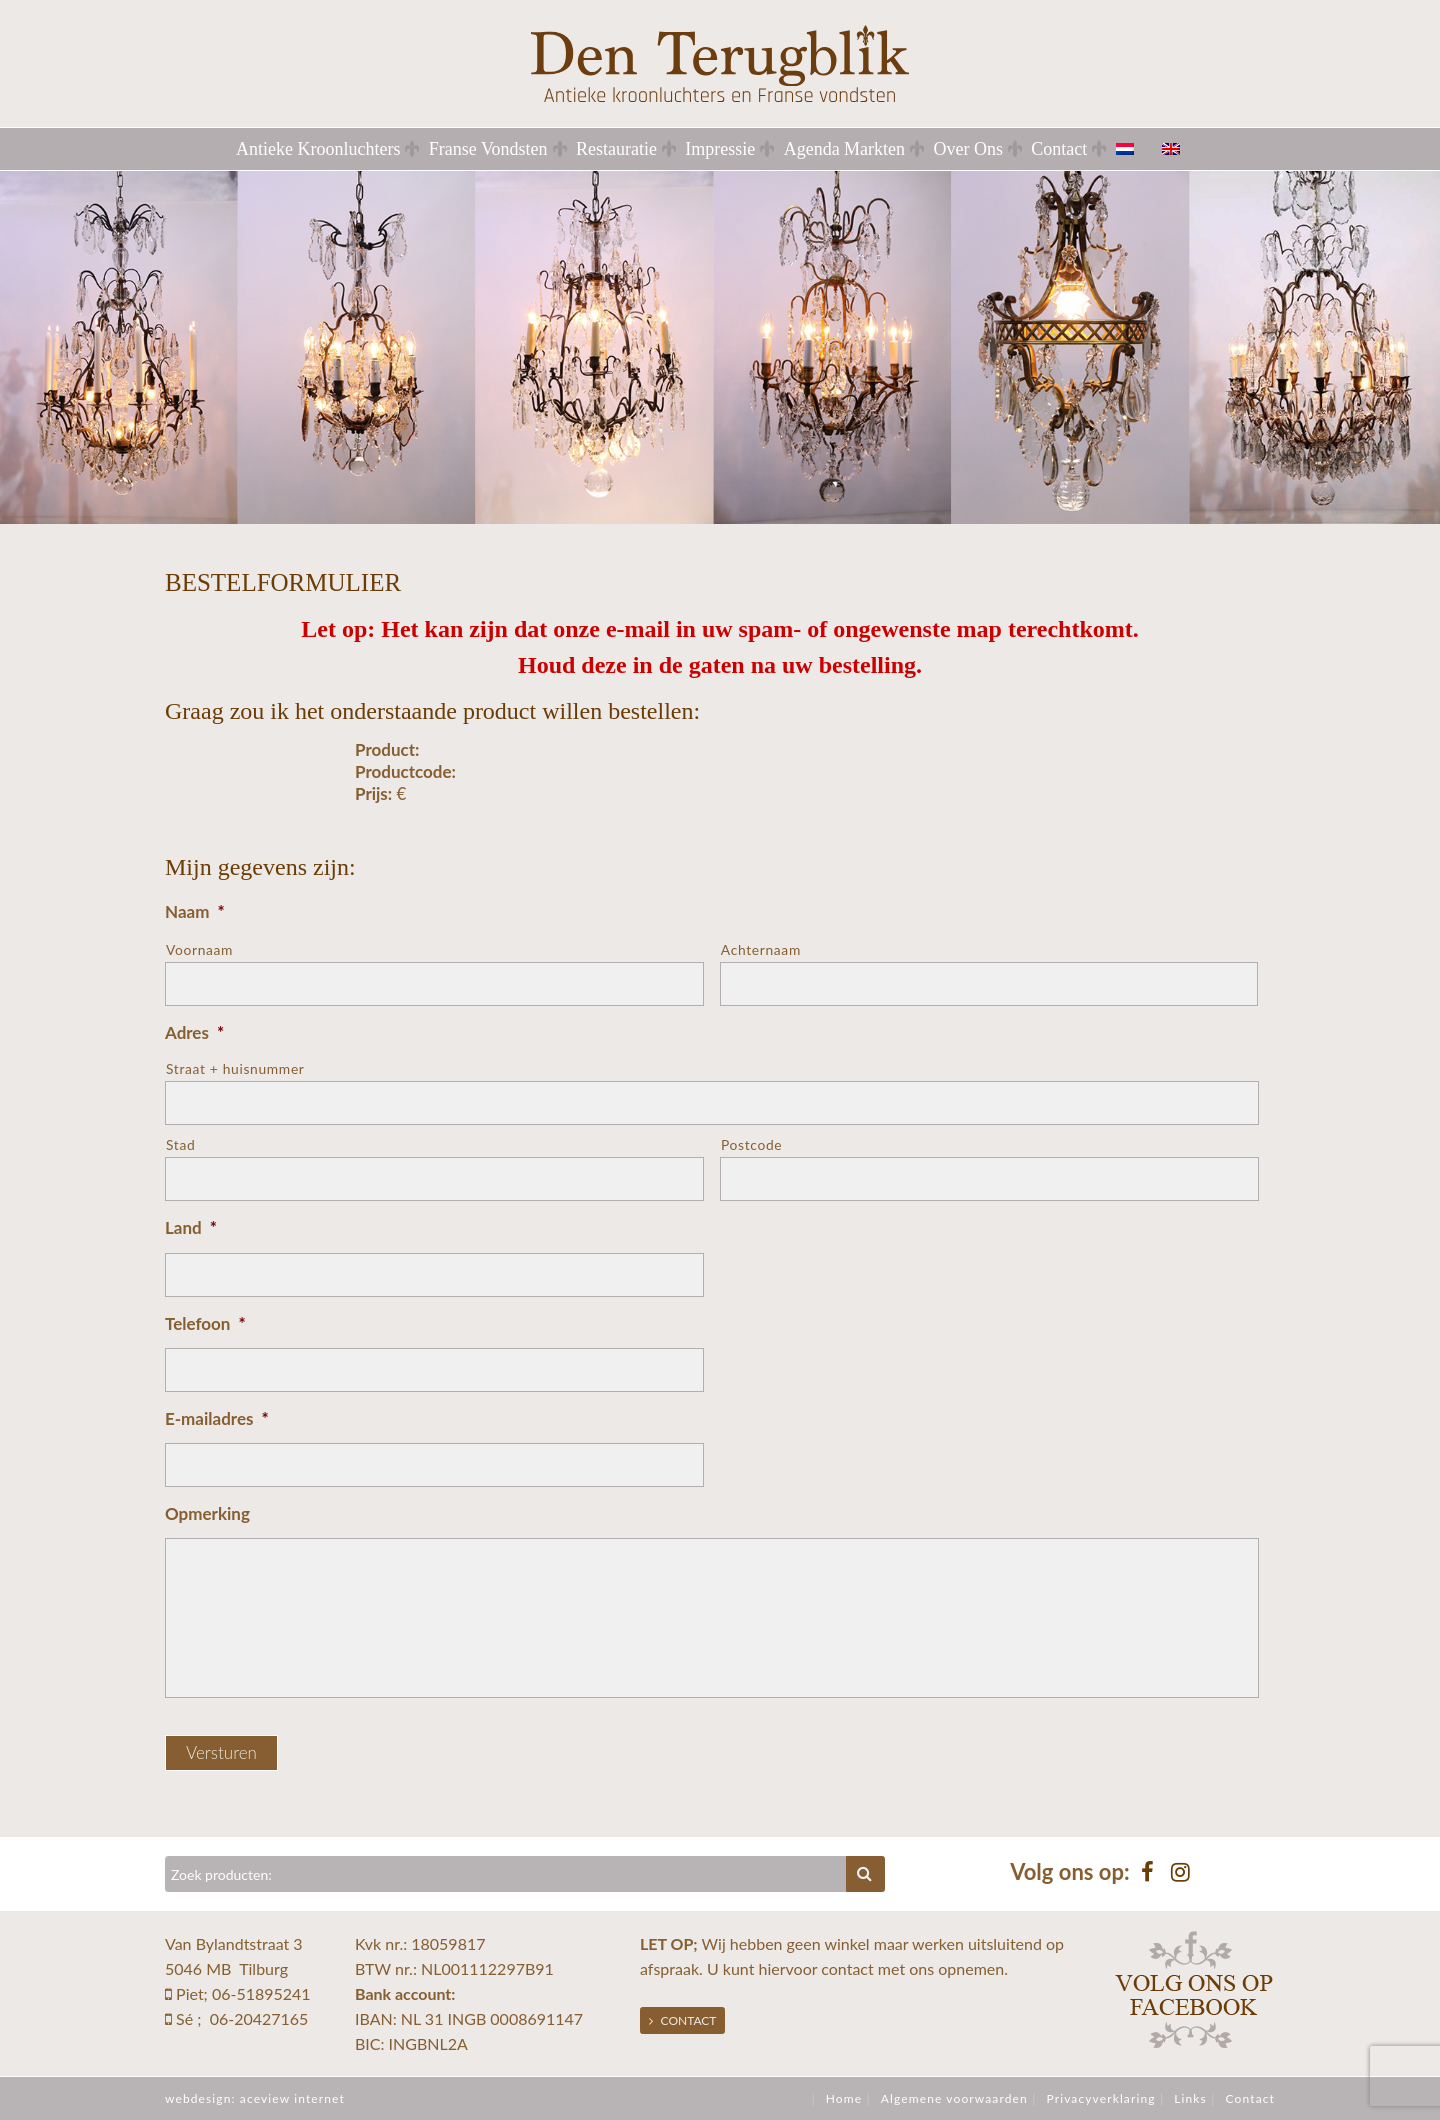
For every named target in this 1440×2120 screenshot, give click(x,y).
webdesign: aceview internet (255, 2098)
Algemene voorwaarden (954, 2098)
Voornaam (199, 949)
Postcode (751, 1144)
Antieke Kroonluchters (318, 149)
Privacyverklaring (1100, 2098)
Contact (1059, 149)
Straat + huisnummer (235, 1068)
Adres (194, 1032)
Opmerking (207, 1513)
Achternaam (761, 949)
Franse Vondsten (488, 149)
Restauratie (616, 149)
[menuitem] (1137, 149)
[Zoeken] (506, 1874)
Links (1190, 2098)
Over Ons (968, 149)
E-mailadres (217, 1418)
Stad (180, 1144)
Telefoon (205, 1323)
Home (844, 2098)
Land (191, 1227)
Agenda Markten (844, 149)
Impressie (720, 149)
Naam (195, 911)
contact (847, 1968)
